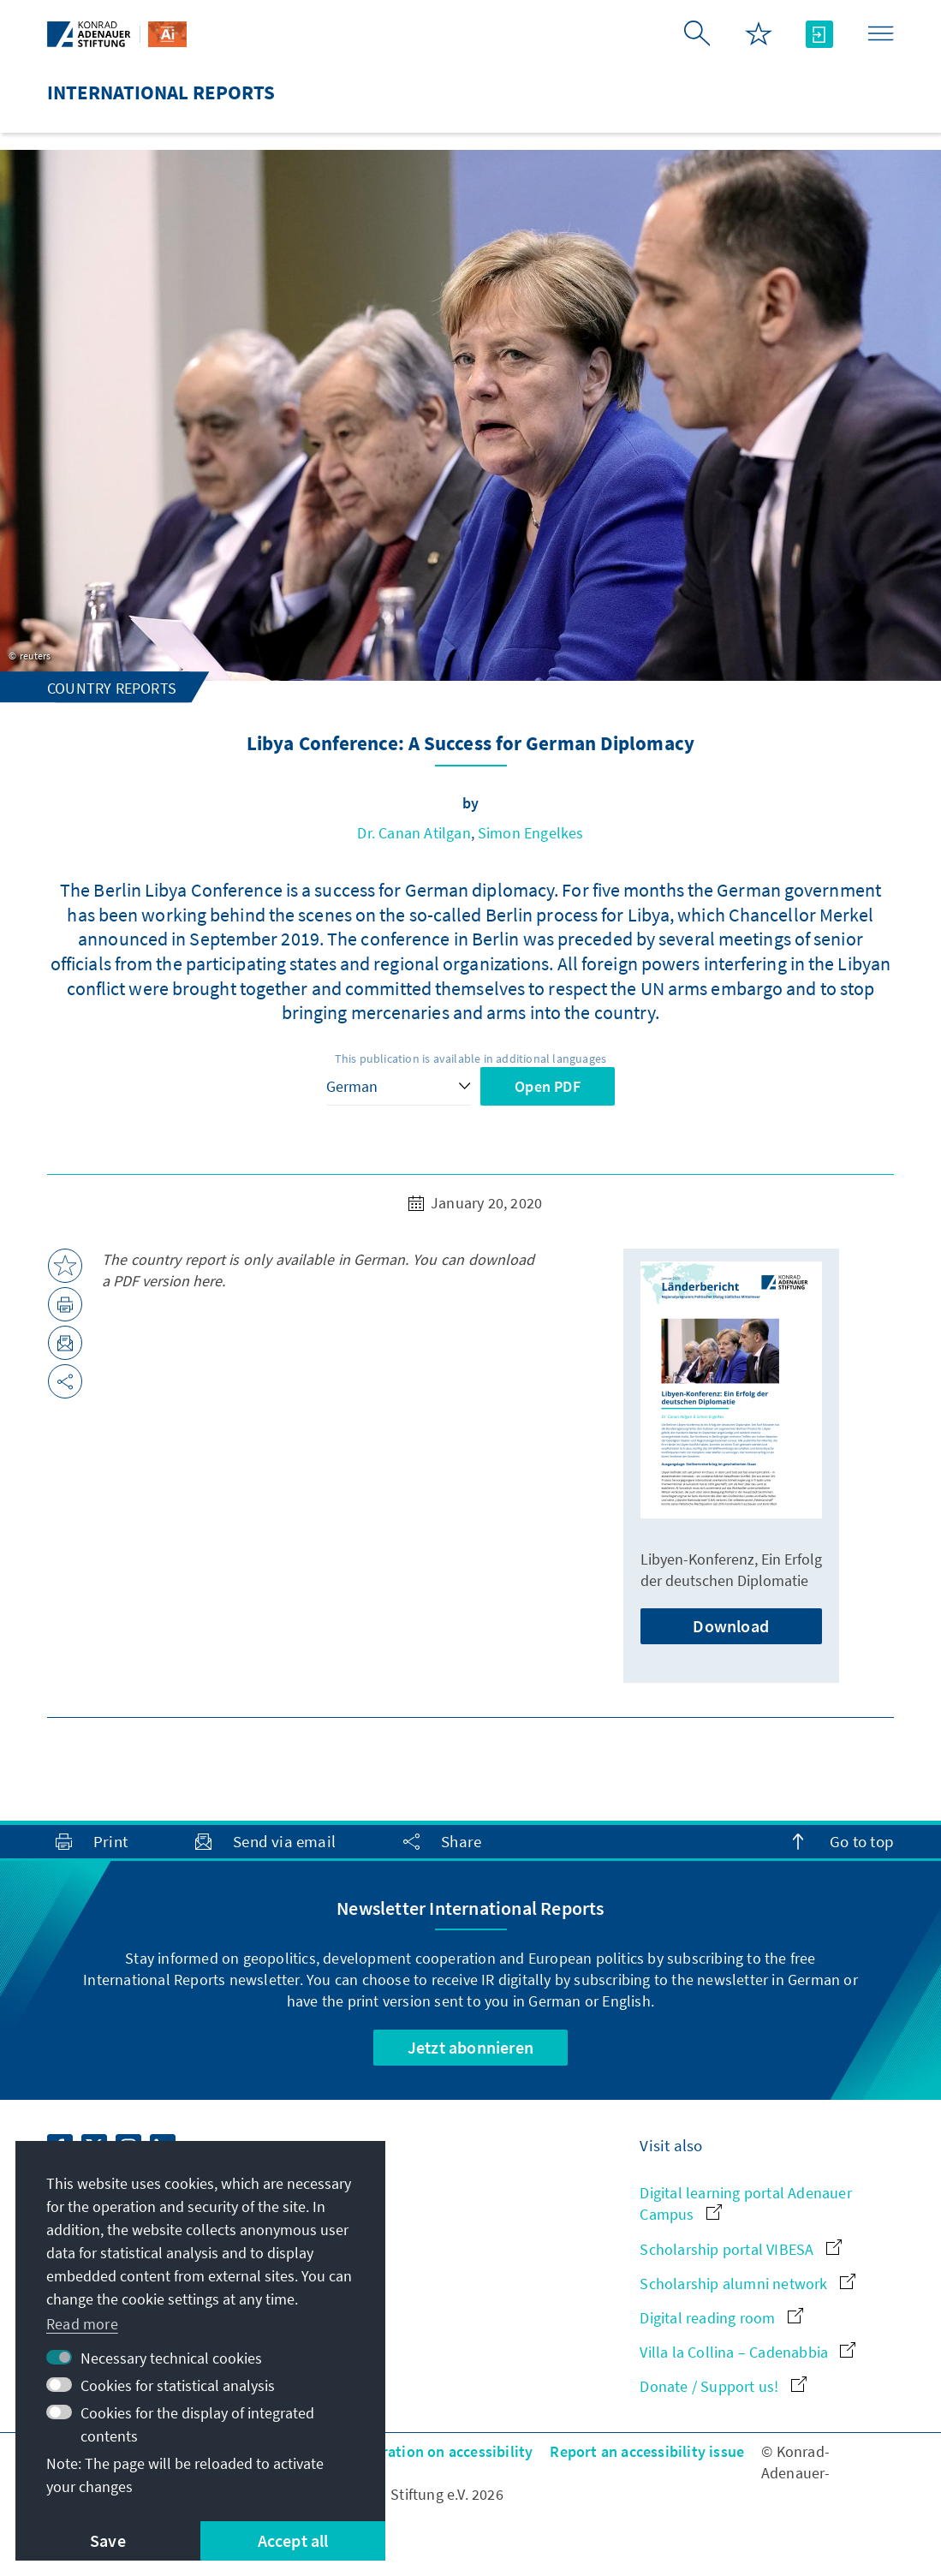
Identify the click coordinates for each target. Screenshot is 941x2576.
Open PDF (548, 1086)
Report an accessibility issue (647, 2451)
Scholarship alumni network (747, 2283)
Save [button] (108, 2540)
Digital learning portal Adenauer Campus (745, 2203)
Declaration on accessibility (439, 2451)
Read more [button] (82, 2324)
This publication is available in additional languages (471, 1058)
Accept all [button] (293, 2540)
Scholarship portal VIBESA (740, 2249)
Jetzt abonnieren (470, 2047)
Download (731, 1626)
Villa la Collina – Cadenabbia (747, 2352)
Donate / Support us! (723, 2386)
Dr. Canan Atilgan (413, 833)
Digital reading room (721, 2318)
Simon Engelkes (531, 833)
